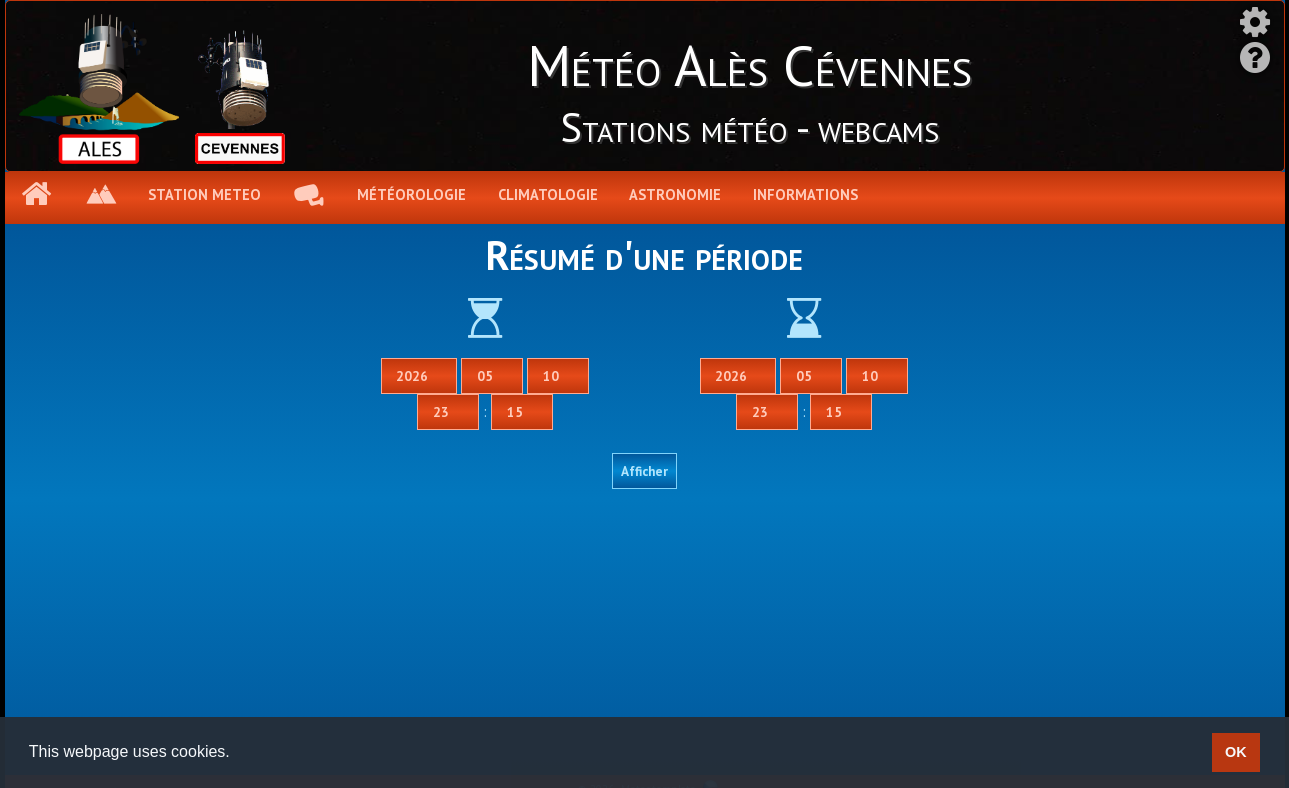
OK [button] (1236, 752)
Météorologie (411, 194)
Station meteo (204, 194)
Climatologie (548, 194)
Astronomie (675, 194)
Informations (805, 194)
